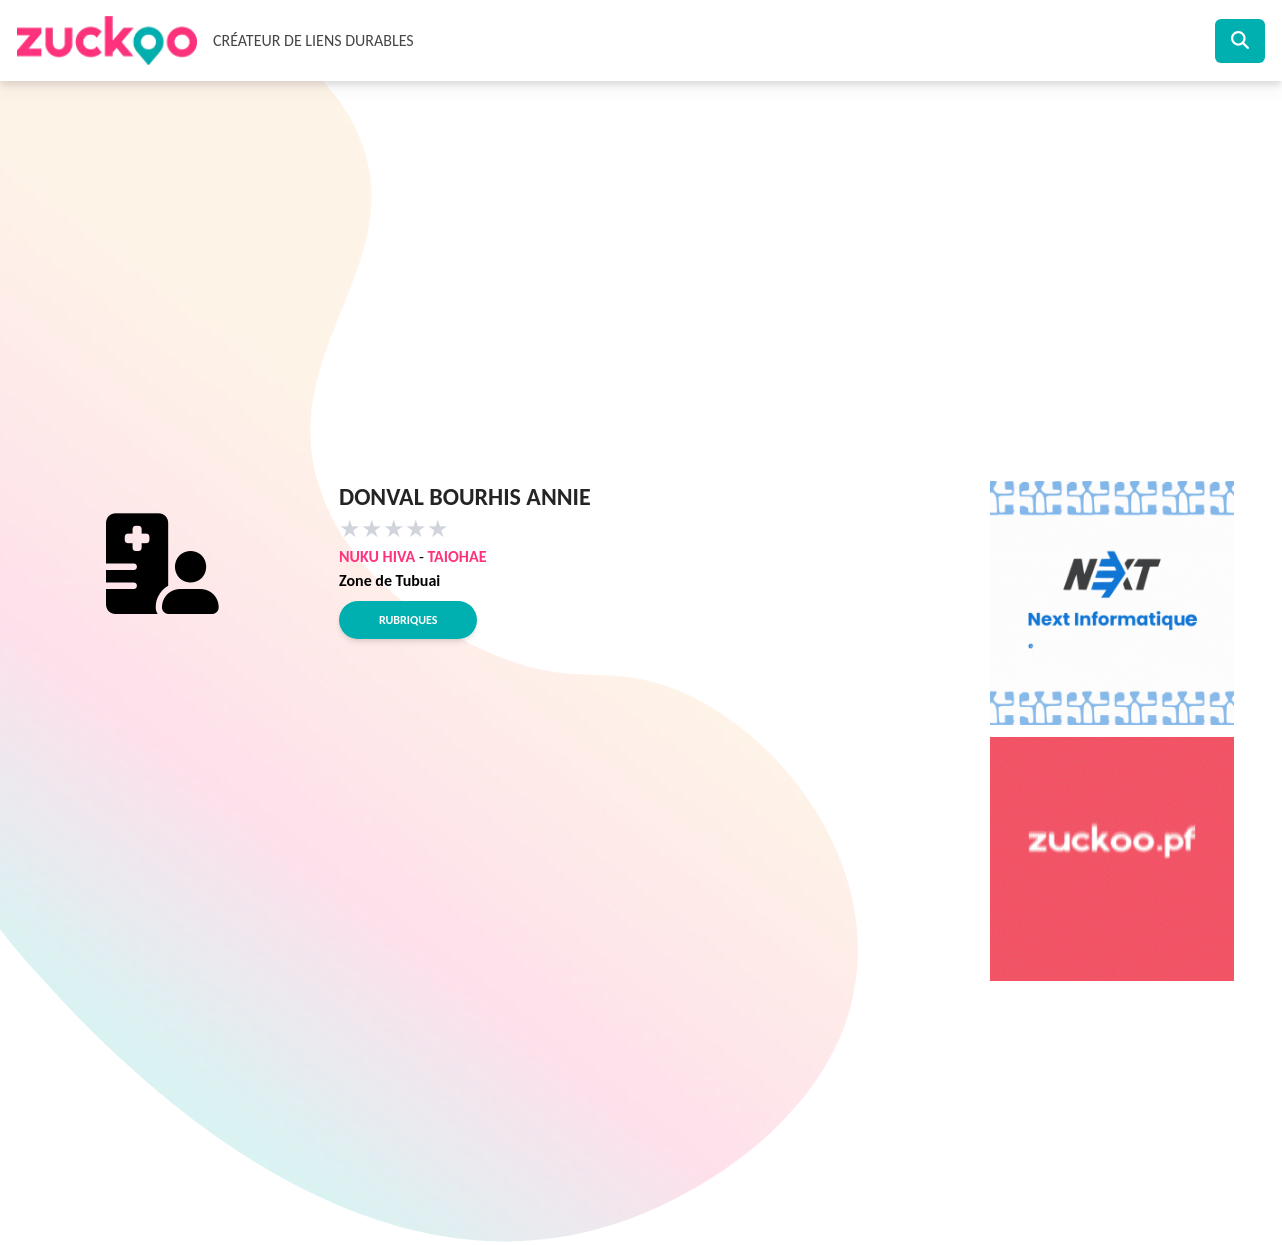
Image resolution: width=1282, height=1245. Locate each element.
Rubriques (408, 620)
